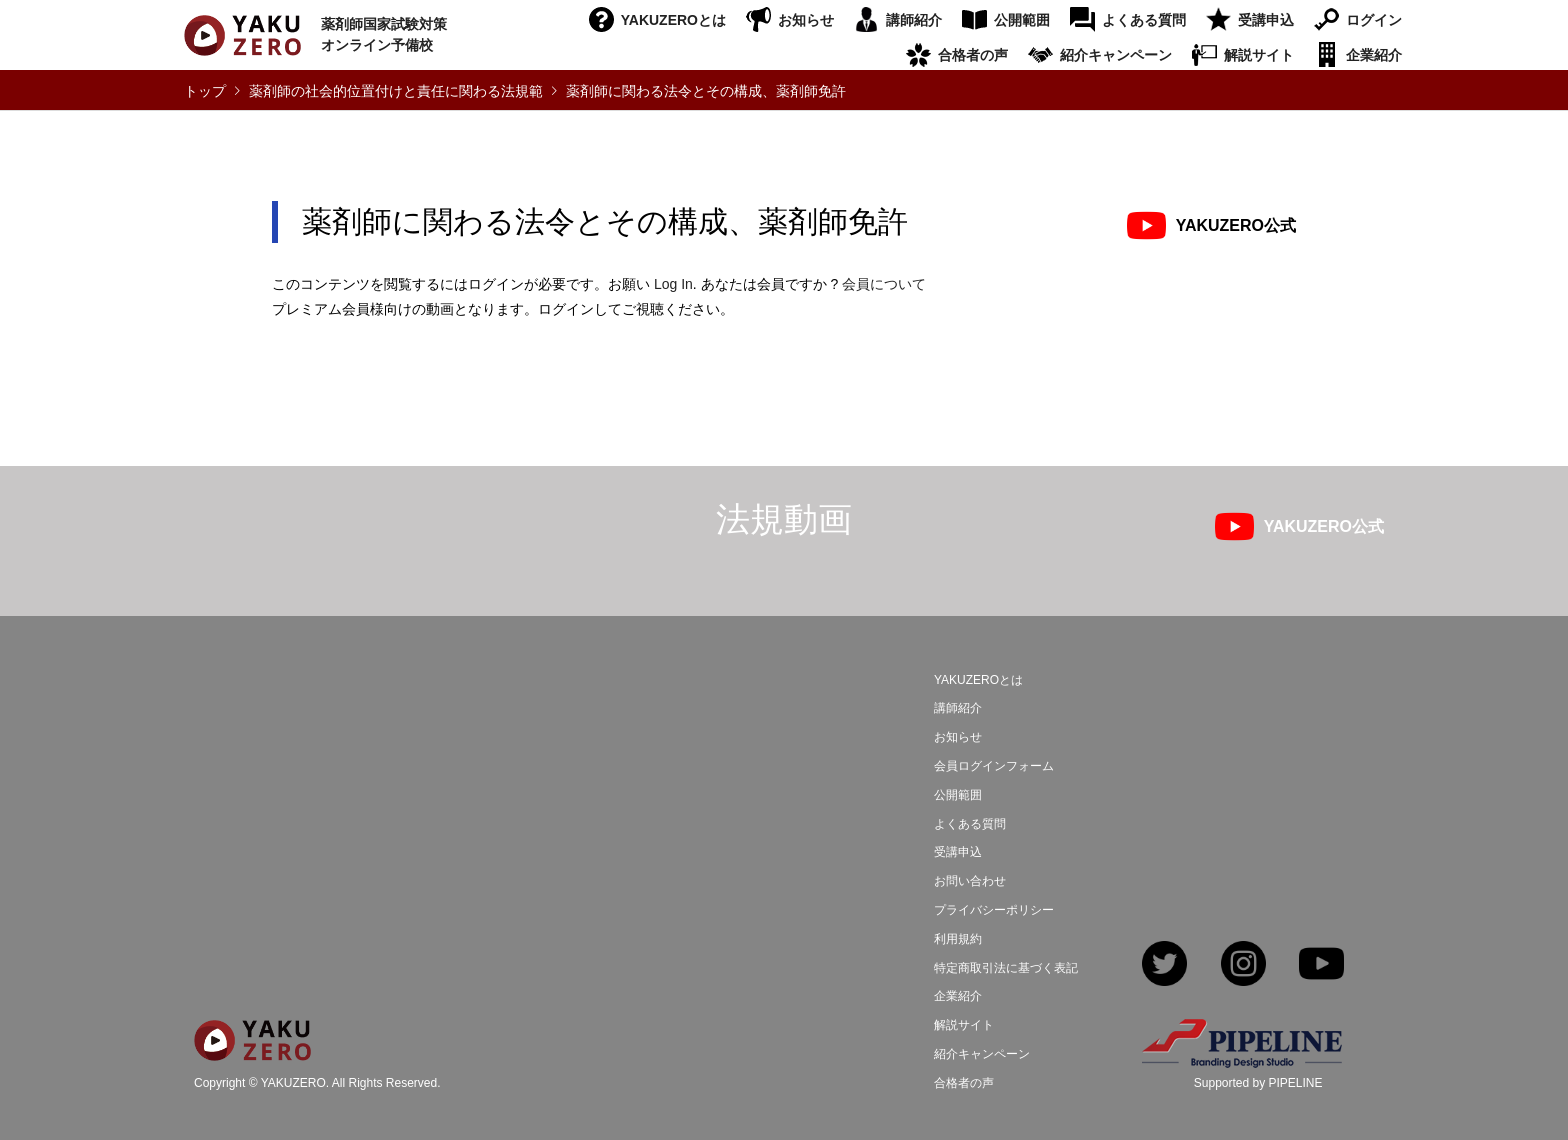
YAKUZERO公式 (1236, 225)
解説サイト (1259, 55)
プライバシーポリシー (994, 910)
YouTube (1321, 965)
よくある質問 (1144, 20)
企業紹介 (1374, 55)
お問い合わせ (970, 881)
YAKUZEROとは (673, 20)
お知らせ (806, 20)
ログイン (1374, 20)
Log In (673, 284)
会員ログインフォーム (994, 766)
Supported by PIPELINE (1258, 1083)
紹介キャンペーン (1116, 55)
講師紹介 (914, 20)
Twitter (1164, 965)
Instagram (1243, 965)
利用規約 (958, 939)
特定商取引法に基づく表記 (1006, 968)
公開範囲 (1022, 20)
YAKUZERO (293, 1084)
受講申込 (1266, 20)
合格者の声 (973, 55)
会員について (884, 284)
